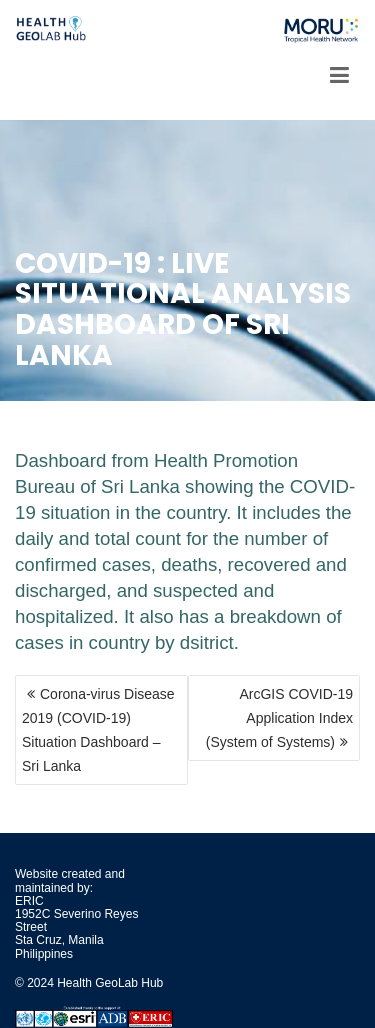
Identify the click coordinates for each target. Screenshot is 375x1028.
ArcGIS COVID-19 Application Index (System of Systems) (279, 718)
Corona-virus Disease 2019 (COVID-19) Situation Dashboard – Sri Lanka (98, 730)
